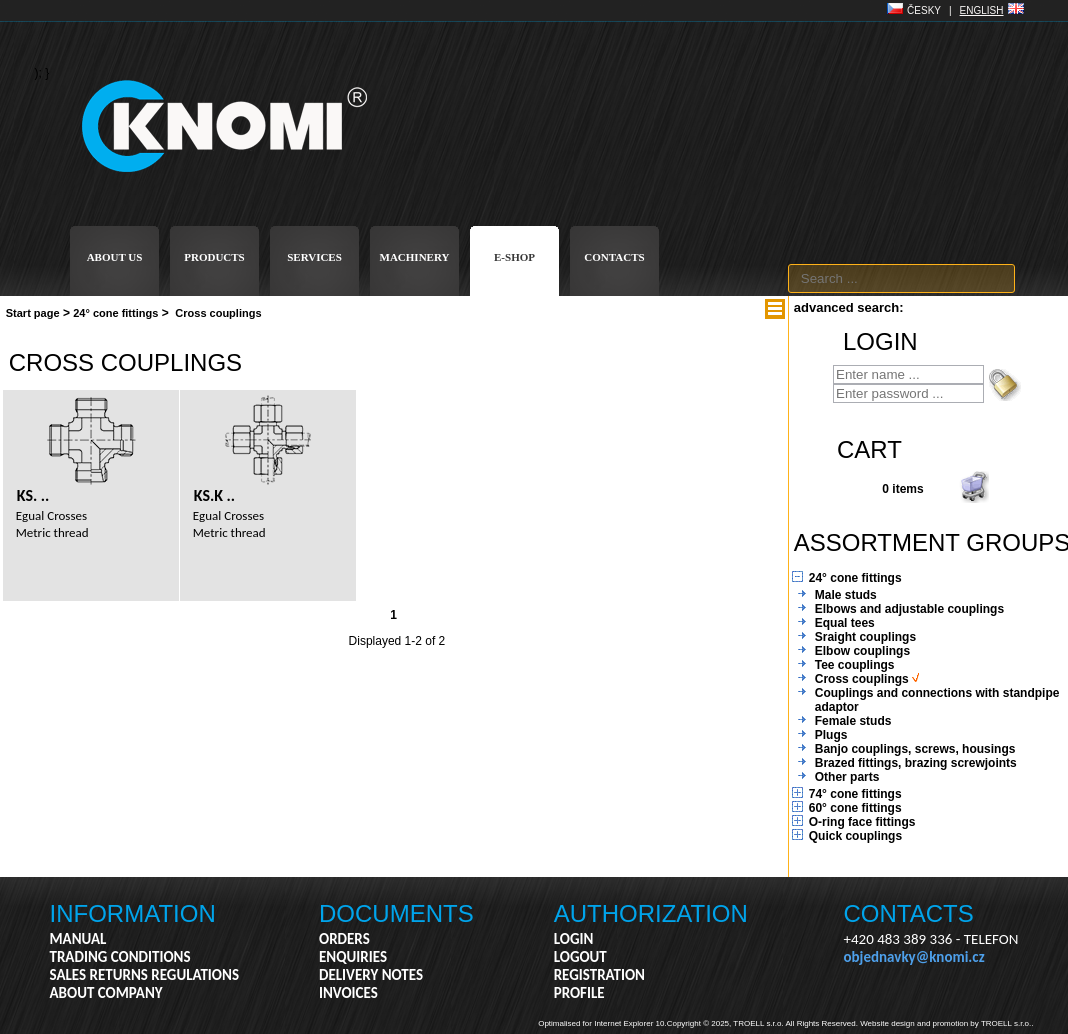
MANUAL (78, 939)
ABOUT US (115, 257)
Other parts (847, 777)
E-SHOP (514, 257)
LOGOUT (580, 957)
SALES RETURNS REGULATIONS (144, 975)
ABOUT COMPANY (106, 993)
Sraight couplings (865, 637)
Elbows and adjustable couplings (909, 609)
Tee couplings (855, 665)
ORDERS (344, 939)
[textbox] (901, 278)
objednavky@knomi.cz (914, 957)
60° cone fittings (855, 808)
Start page (33, 313)
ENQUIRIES (353, 957)
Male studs (846, 595)
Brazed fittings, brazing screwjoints (916, 763)
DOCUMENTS (396, 913)
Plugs (831, 735)
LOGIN (574, 939)
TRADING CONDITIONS (120, 957)
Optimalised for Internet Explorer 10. (602, 1023)
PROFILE (579, 993)
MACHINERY (415, 257)
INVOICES (348, 993)
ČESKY (924, 10)
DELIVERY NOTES (371, 975)
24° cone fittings (115, 313)
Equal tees (845, 623)
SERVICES (314, 257)
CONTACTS (614, 257)
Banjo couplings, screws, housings (915, 749)
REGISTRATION (599, 975)
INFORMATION (133, 913)
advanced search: (849, 307)
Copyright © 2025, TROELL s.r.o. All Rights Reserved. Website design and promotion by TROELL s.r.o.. (850, 1023)
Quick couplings (855, 836)
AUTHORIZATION (651, 913)
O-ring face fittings (862, 822)
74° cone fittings (855, 794)
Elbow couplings (862, 651)
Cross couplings (218, 313)
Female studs (853, 721)
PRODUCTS (214, 257)
